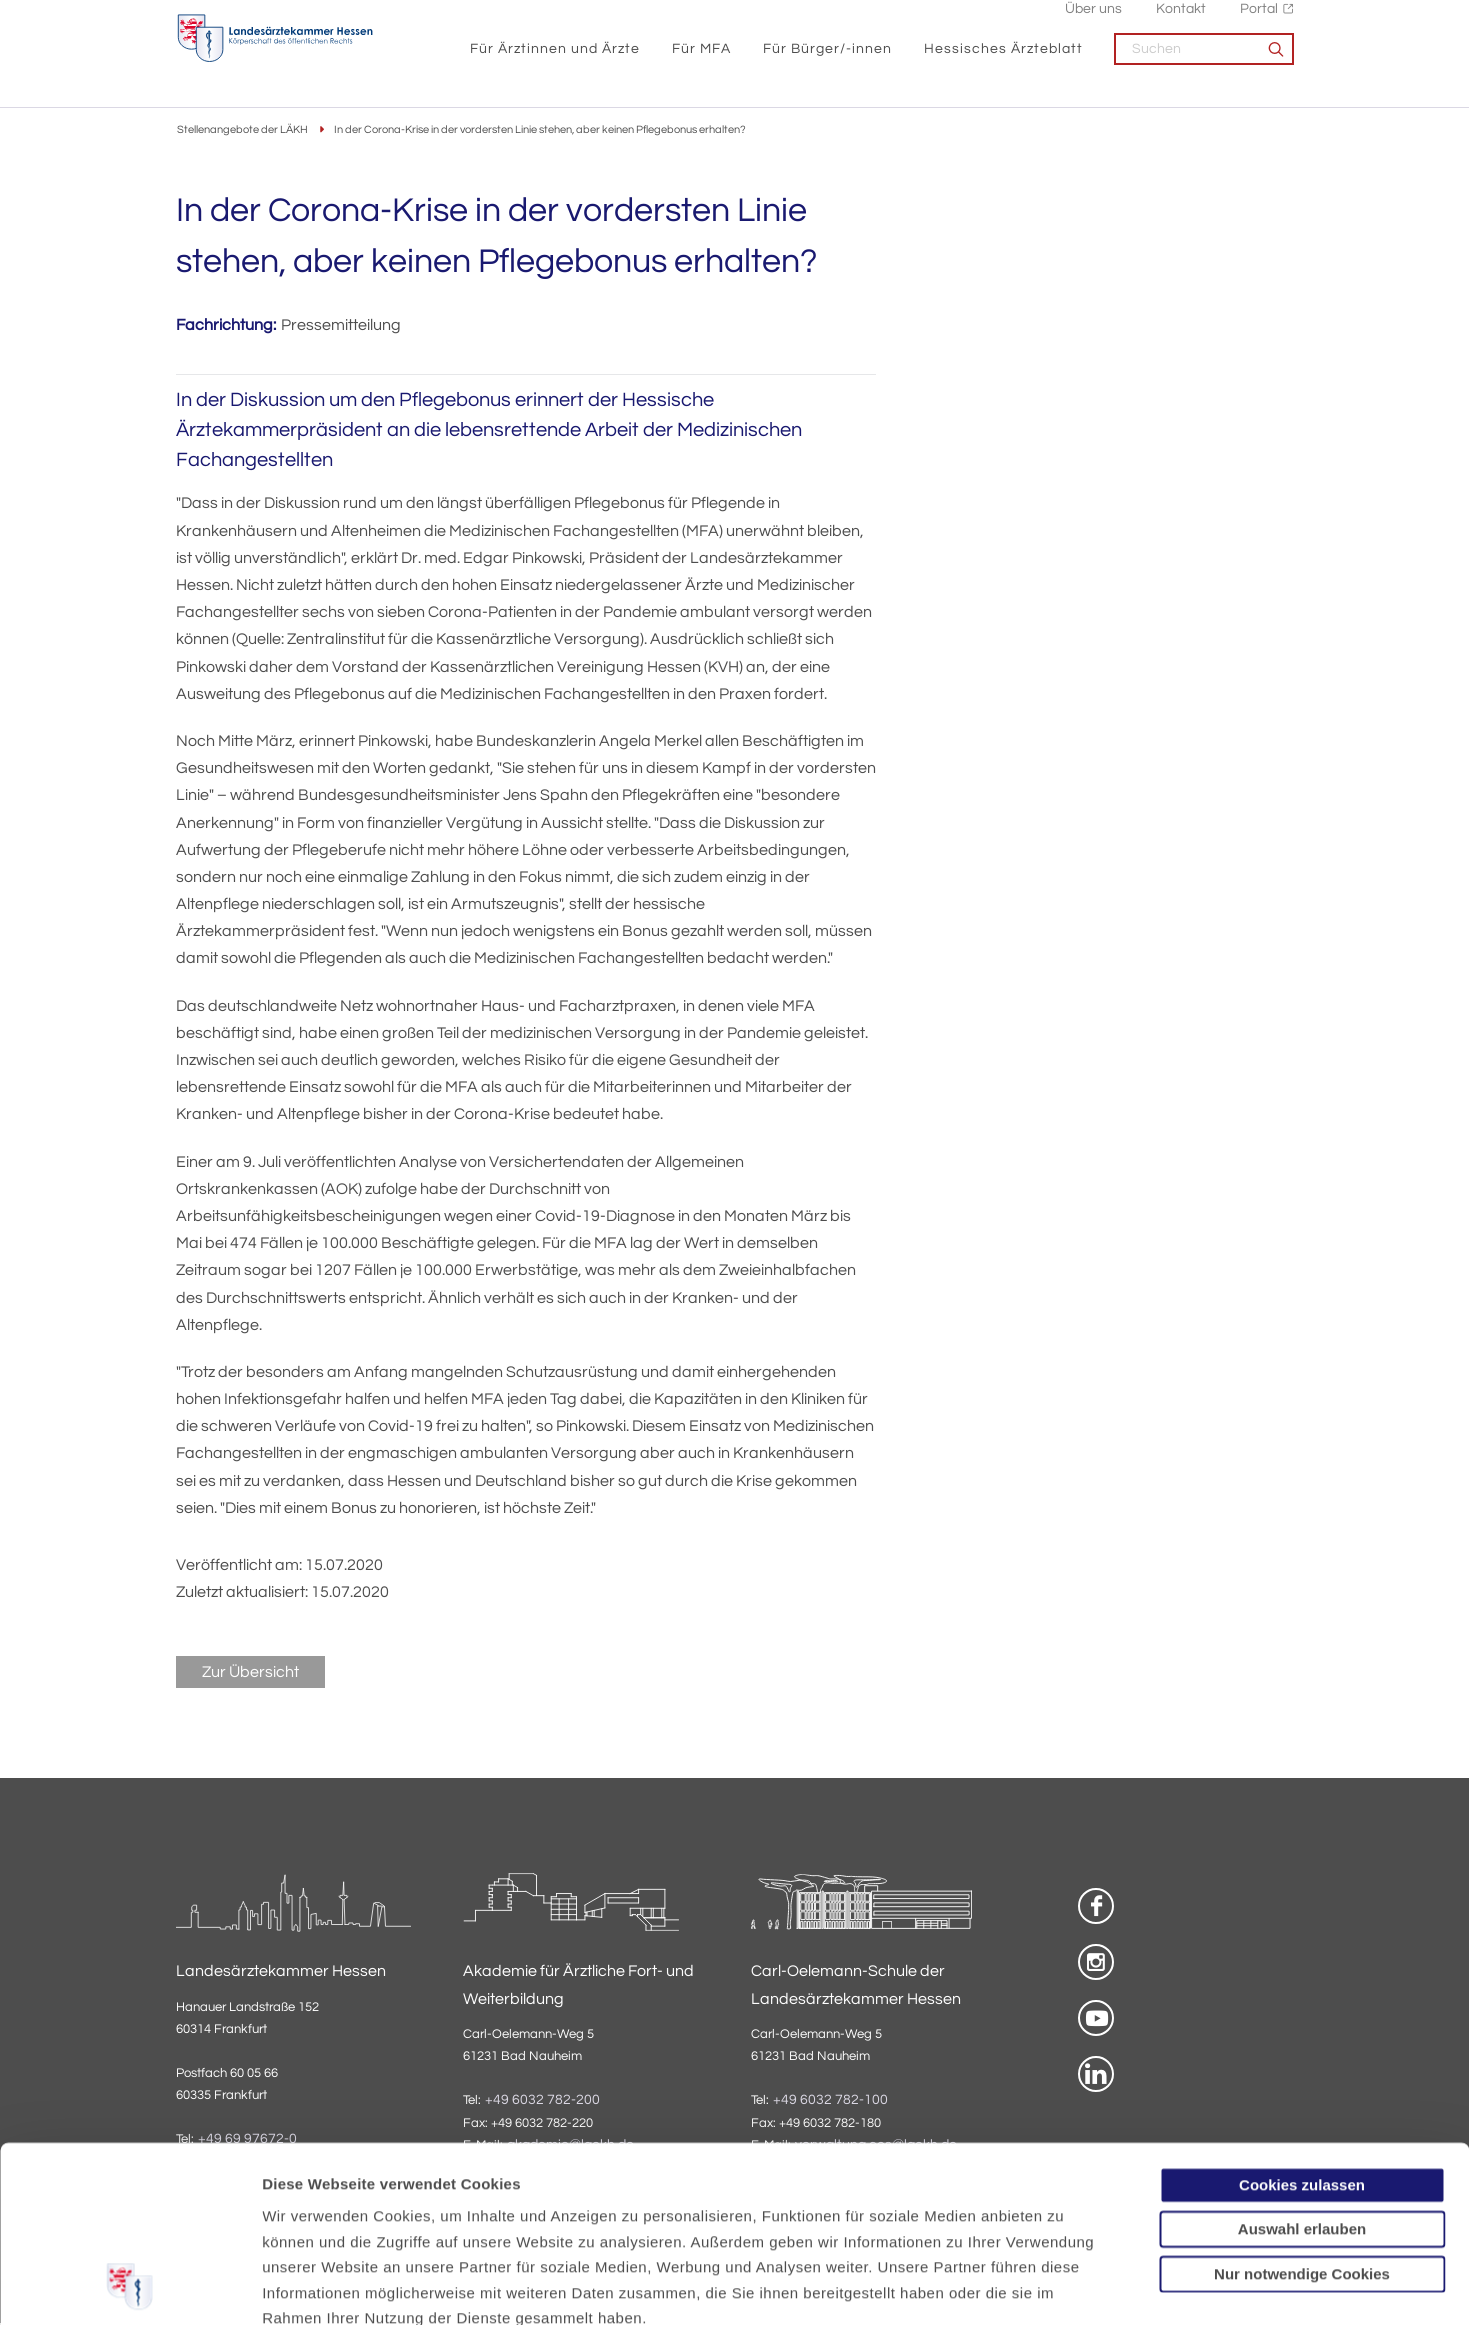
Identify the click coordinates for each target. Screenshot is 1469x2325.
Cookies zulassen (1302, 2020)
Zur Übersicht (250, 1675)
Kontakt (1181, 20)
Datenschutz (310, 2204)
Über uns (1093, 20)
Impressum (416, 2204)
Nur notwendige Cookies (1302, 2109)
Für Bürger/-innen (827, 60)
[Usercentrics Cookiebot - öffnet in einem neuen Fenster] (129, 2286)
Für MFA (701, 60)
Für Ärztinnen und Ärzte (555, 60)
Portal (1259, 20)
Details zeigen (1064, 2285)
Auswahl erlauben (1302, 2064)
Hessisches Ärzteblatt (1003, 60)
